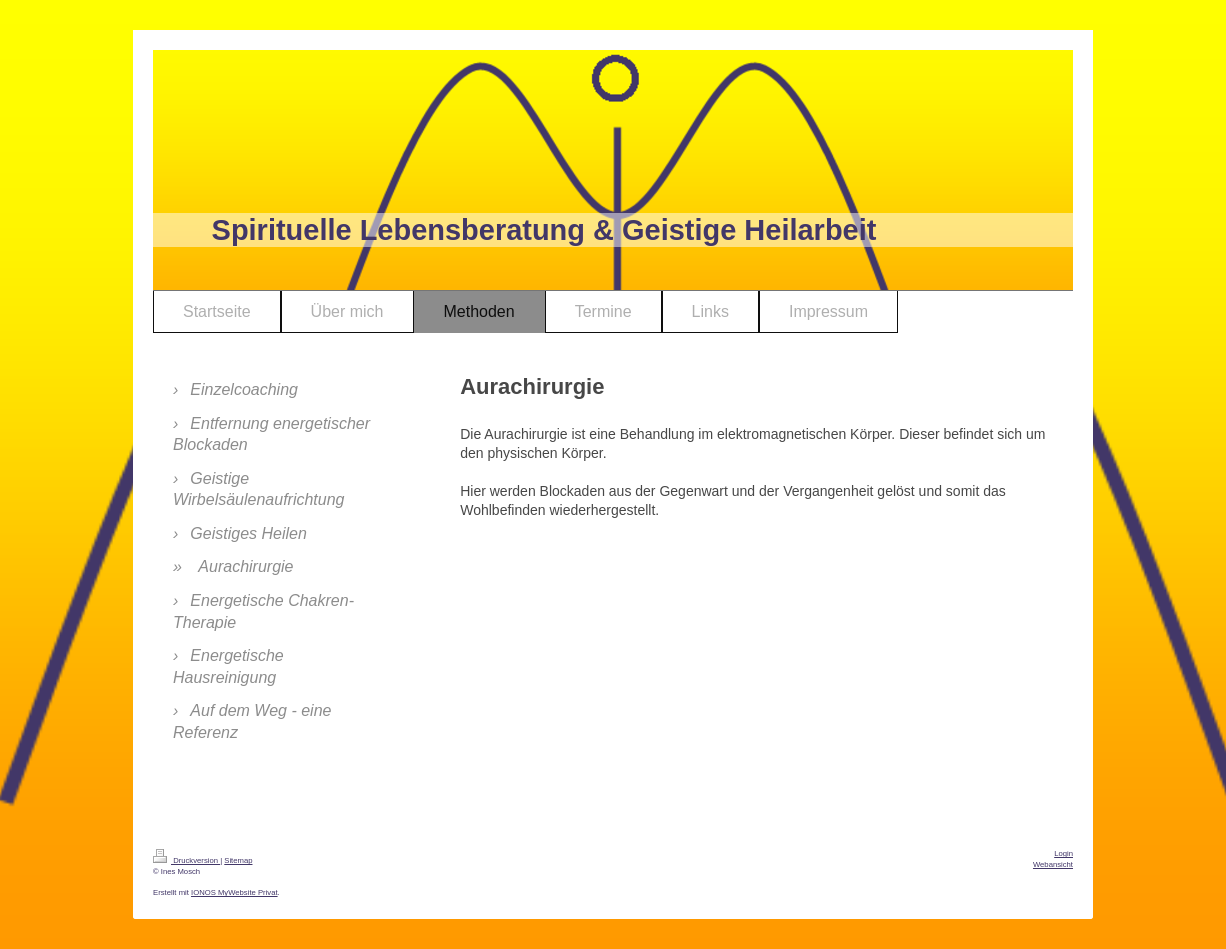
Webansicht (1053, 864)
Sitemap (238, 860)
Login (1063, 853)
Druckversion (186, 860)
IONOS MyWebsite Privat (234, 892)
